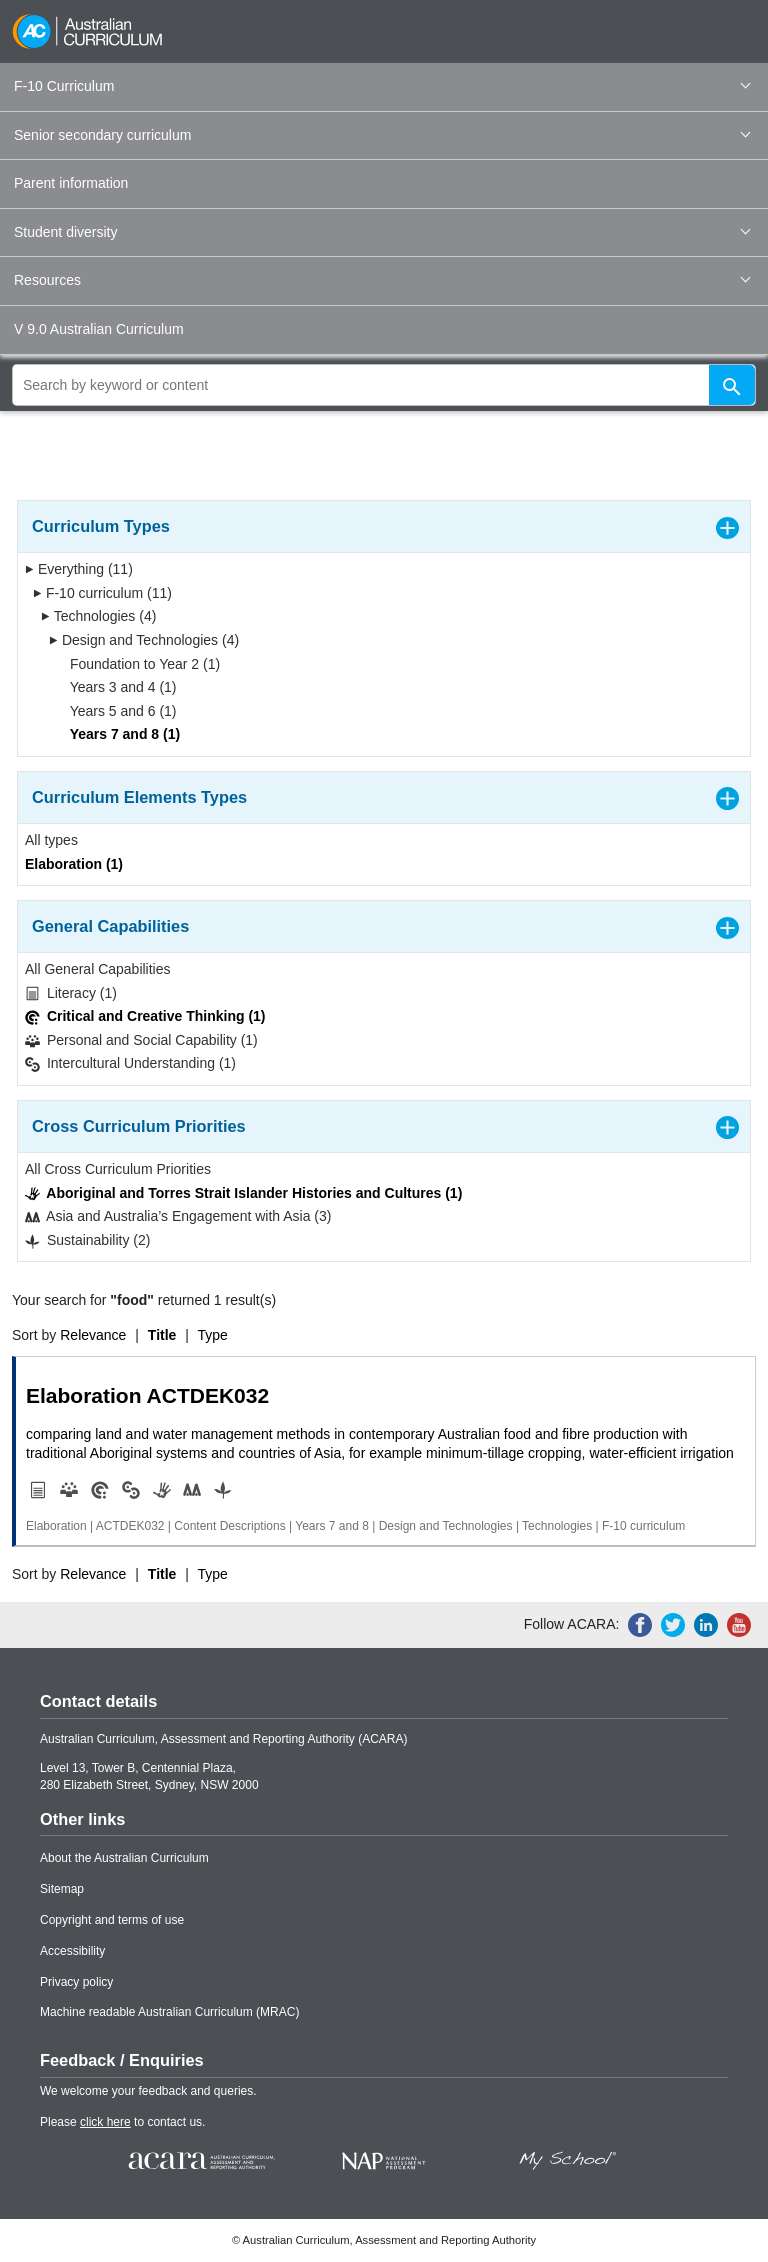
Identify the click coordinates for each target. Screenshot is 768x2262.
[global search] (384, 385)
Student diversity (382, 232)
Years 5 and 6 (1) (117, 711)
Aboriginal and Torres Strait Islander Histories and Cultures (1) (243, 1193)
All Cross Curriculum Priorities (118, 1169)
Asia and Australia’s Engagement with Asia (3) (178, 1216)
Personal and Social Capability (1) (141, 1040)
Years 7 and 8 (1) (118, 734)
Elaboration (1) (74, 864)
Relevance (93, 1335)
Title (162, 1335)
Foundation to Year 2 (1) (138, 664)
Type (213, 1335)
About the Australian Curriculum (124, 1858)
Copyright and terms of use (112, 1920)
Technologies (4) (98, 616)
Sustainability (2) (87, 1240)
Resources (382, 280)
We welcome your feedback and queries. (148, 2091)
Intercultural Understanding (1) (130, 1063)
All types (51, 840)
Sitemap (62, 1889)
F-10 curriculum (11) (102, 593)
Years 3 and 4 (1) (117, 687)
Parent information (71, 183)
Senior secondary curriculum (382, 135)
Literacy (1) (71, 993)
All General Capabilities (98, 969)
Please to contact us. (122, 2122)
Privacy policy (76, 1982)
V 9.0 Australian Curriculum (99, 329)
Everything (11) (79, 569)
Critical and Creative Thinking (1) (145, 1016)
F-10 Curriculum (382, 86)
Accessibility (72, 1951)
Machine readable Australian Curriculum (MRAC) (169, 2012)
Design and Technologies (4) (144, 640)
